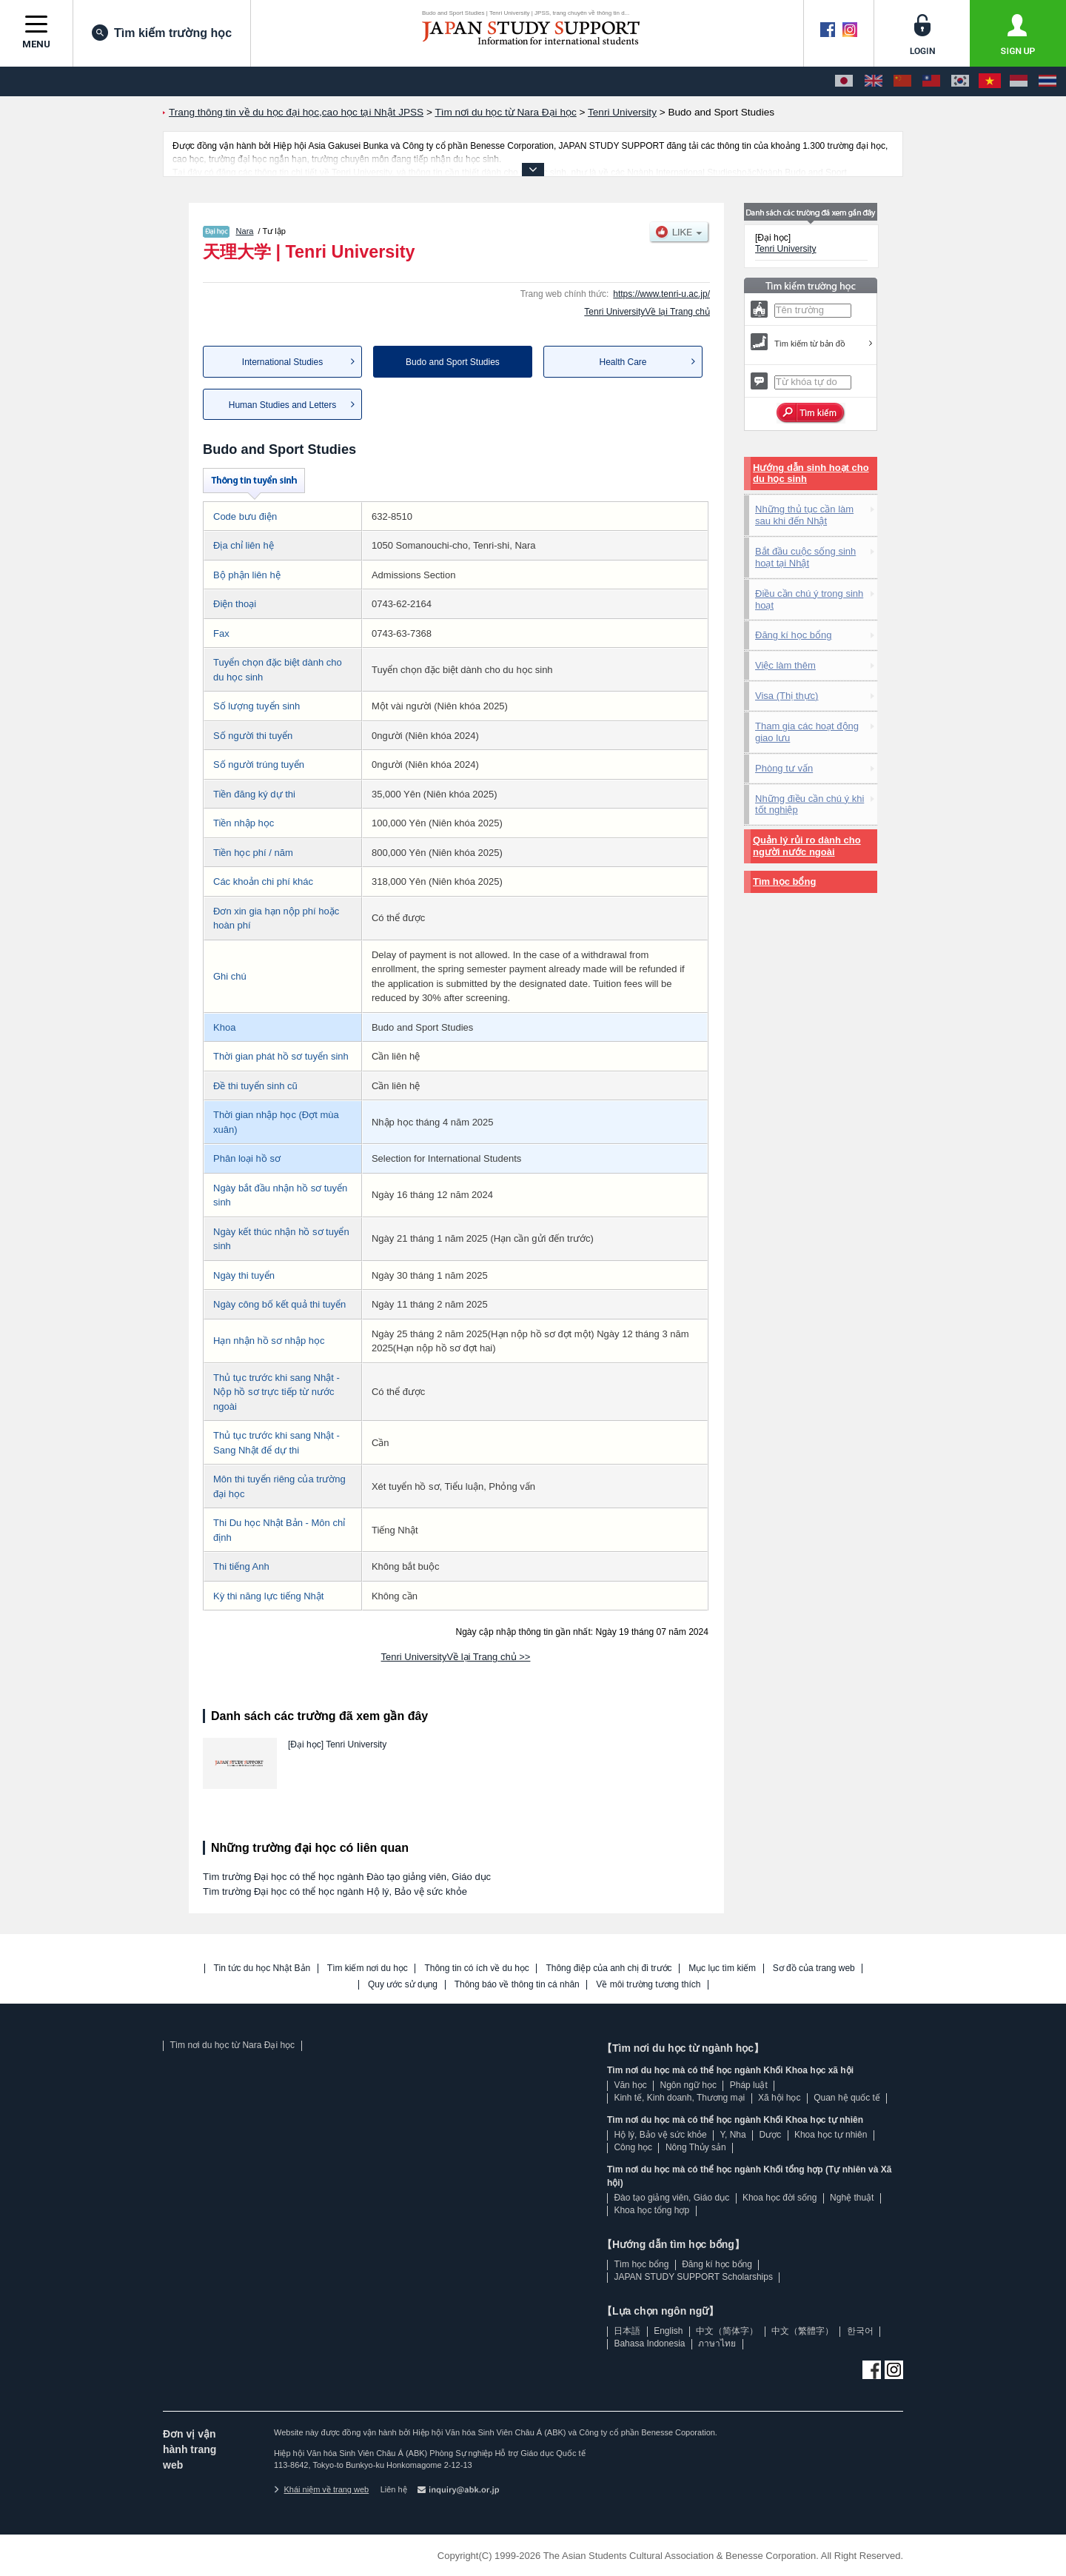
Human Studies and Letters (282, 405)
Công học (633, 2147)
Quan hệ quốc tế (847, 2097)
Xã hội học (779, 2097)
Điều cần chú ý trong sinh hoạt (809, 599)
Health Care (622, 362)
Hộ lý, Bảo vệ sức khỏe (660, 2135)
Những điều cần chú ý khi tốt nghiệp (809, 804)
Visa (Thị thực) (786, 695)
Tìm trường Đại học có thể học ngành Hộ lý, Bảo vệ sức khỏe (335, 1891)
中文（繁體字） (802, 2331)
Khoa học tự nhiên (830, 2135)
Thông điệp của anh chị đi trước (608, 1968)
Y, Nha (733, 2135)
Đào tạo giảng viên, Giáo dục (671, 2197)
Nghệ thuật (852, 2197)
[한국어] (960, 81)
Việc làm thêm (785, 665)
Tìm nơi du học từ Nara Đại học (232, 2045)
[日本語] (844, 81)
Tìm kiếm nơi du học (367, 1968)
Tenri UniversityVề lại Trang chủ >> (456, 1656)
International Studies (282, 362)
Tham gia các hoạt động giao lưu (807, 731)
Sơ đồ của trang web (814, 1968)
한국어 (860, 2331)
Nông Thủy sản (696, 2147)
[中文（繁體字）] (931, 81)
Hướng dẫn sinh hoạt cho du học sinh (811, 473)
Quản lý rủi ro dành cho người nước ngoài (807, 845)
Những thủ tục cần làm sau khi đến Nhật (804, 515)
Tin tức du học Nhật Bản (262, 1968)
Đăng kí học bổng (793, 634)
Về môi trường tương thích (648, 1985)
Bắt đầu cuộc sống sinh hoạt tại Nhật (805, 557)
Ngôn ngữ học (688, 2085)
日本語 (627, 2331)
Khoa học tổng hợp (651, 2210)
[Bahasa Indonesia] (1019, 81)
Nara (245, 231)
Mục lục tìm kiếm (722, 1968)
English (668, 2331)
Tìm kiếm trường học (162, 32)
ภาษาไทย (717, 2343)
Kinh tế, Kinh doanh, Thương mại (679, 2097)
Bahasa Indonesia (649, 2343)
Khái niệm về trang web (321, 2489)
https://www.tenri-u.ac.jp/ (661, 294)
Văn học (630, 2085)
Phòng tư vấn (784, 768)
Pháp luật (749, 2085)
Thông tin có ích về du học (476, 1968)
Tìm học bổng (784, 881)
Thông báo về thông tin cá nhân (517, 1985)
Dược (770, 2135)
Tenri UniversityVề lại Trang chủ (647, 312)
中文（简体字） (727, 2331)
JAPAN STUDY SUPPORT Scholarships (693, 2277)
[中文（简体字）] (902, 81)
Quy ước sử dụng (403, 1985)
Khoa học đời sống (779, 2197)
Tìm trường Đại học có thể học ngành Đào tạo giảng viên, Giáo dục (347, 1876)
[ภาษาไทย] (1047, 81)
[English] (873, 81)
